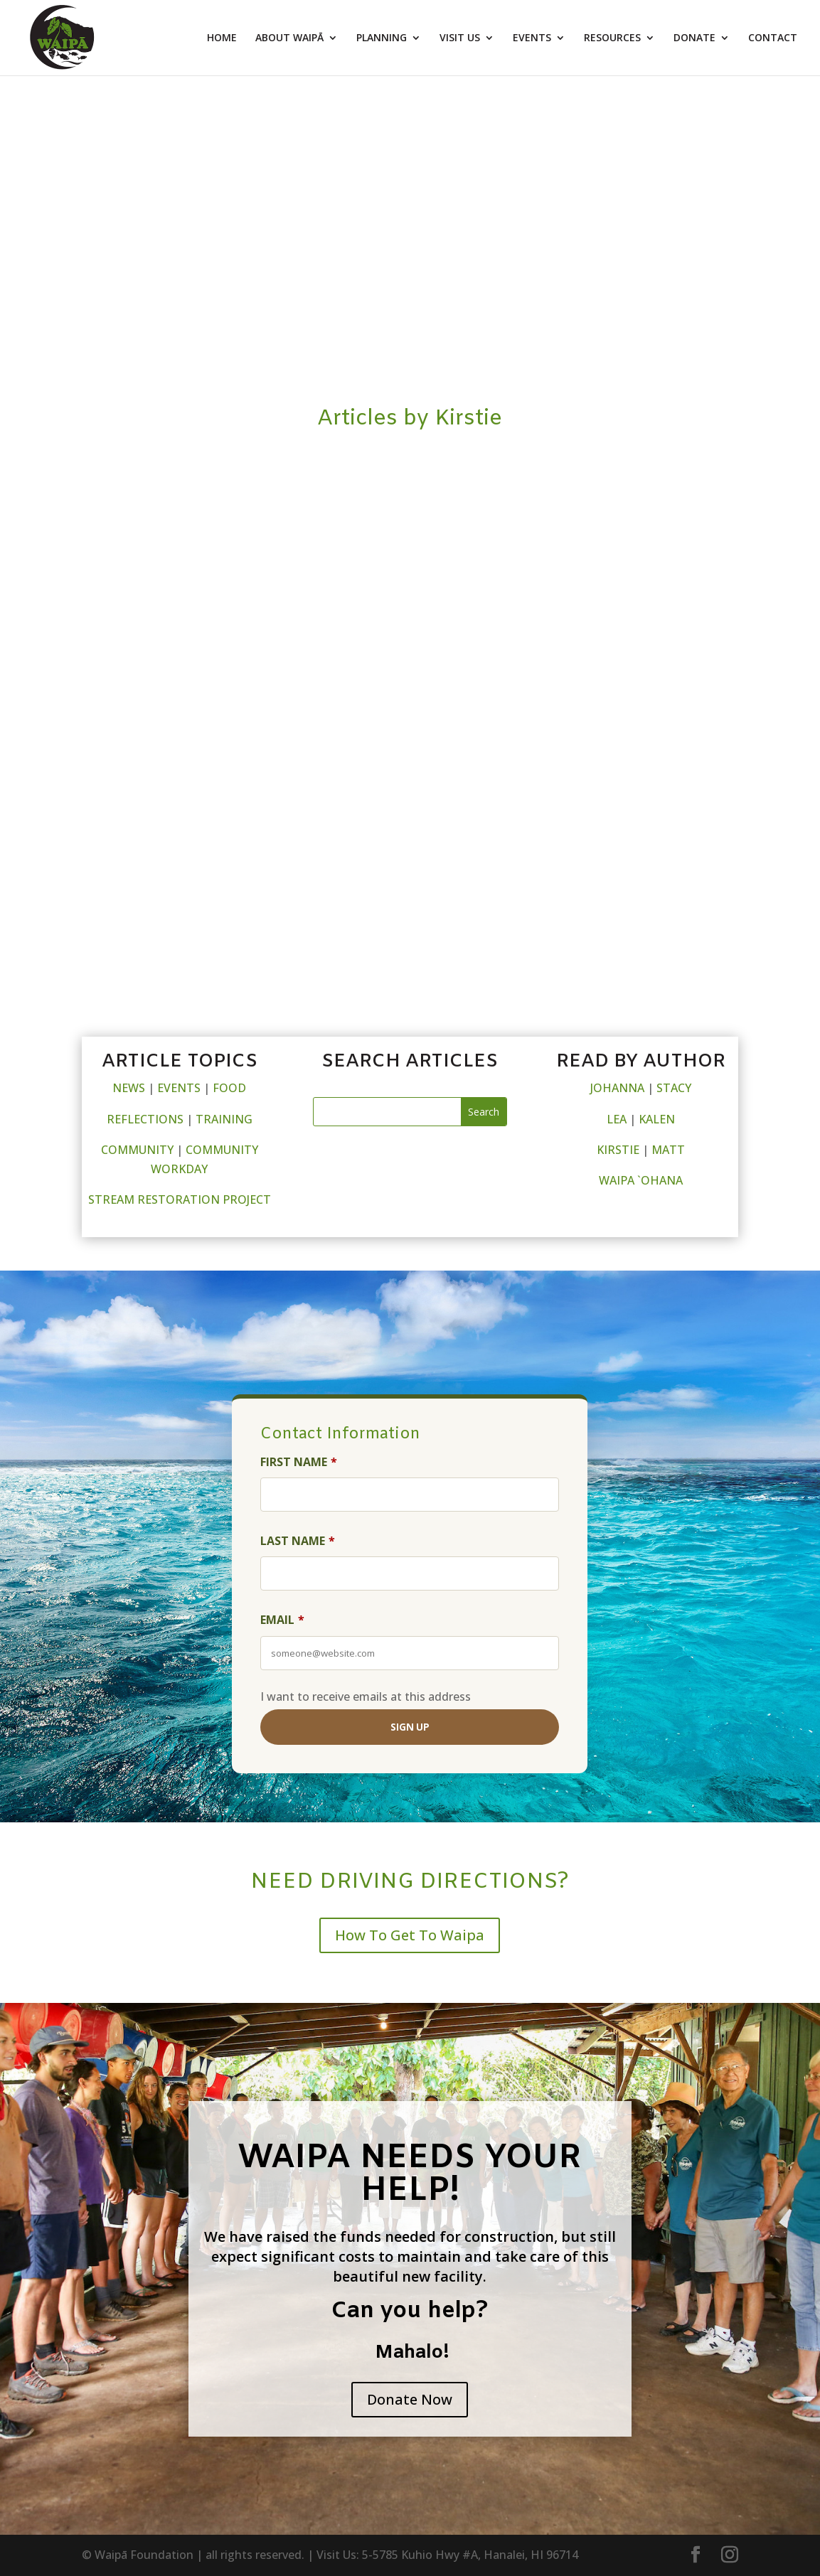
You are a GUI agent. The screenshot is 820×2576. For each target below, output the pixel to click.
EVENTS (532, 38)
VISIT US (460, 38)
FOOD (229, 1088)
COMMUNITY (137, 1150)
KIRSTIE (618, 1150)
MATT (668, 1150)
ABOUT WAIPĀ (289, 38)
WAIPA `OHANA (641, 1180)
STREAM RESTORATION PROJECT (179, 1199)
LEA (617, 1119)
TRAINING (224, 1119)
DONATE (694, 38)
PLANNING (381, 38)
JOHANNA (617, 1088)
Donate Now (409, 2399)
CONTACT (772, 38)
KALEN (657, 1119)
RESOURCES (612, 38)
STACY (673, 1088)
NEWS (128, 1088)
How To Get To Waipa (409, 1935)
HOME (222, 38)
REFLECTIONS (145, 1119)
